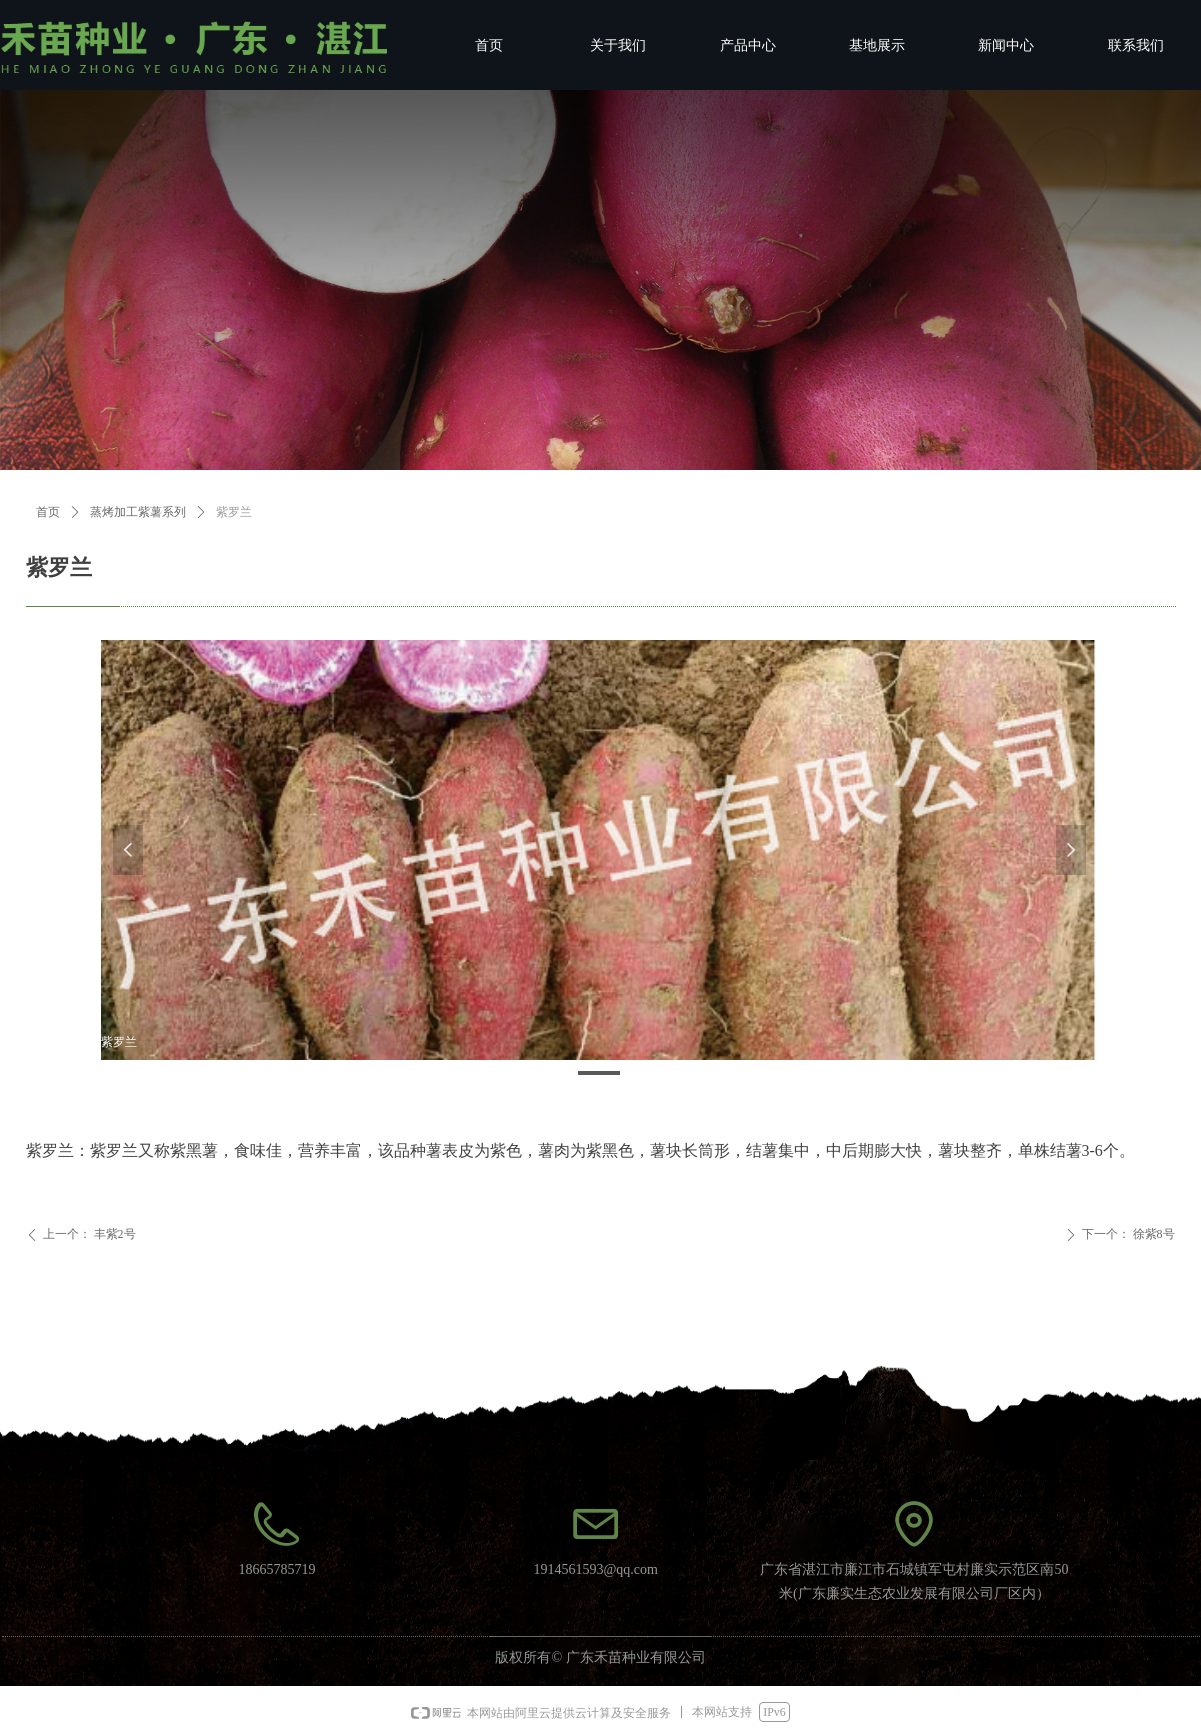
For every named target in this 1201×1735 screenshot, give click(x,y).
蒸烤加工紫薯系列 (138, 512)
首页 (48, 512)
